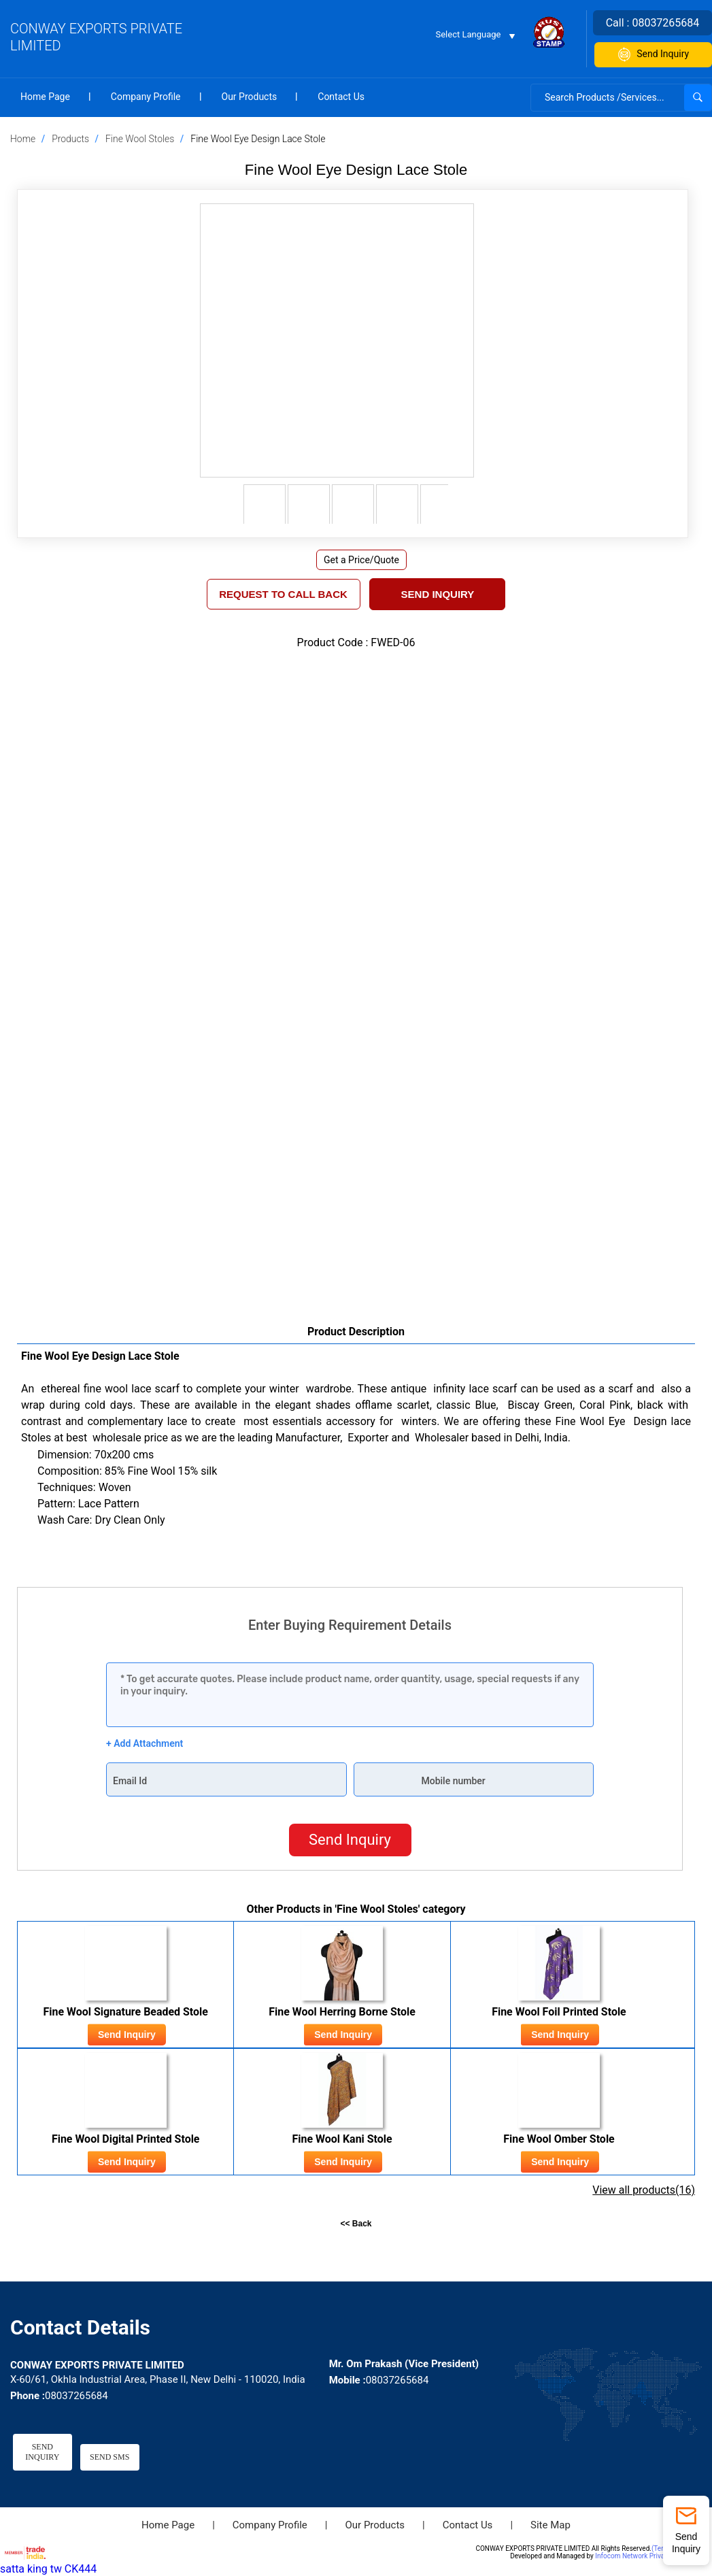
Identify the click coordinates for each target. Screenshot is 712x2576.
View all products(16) (643, 2190)
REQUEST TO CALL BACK (283, 594)
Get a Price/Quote (361, 559)
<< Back (355, 2223)
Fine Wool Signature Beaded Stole (125, 2011)
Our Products (249, 96)
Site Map (550, 2525)
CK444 (81, 2569)
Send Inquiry (652, 55)
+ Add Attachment (144, 1743)
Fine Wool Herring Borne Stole (342, 2011)
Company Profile (146, 96)
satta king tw (31, 2569)
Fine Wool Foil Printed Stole (559, 2011)
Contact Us (341, 96)
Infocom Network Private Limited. (645, 2556)
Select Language (468, 34)
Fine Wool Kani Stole (342, 2138)
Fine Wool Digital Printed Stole (126, 2138)
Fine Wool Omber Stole (559, 2138)
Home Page (45, 96)
